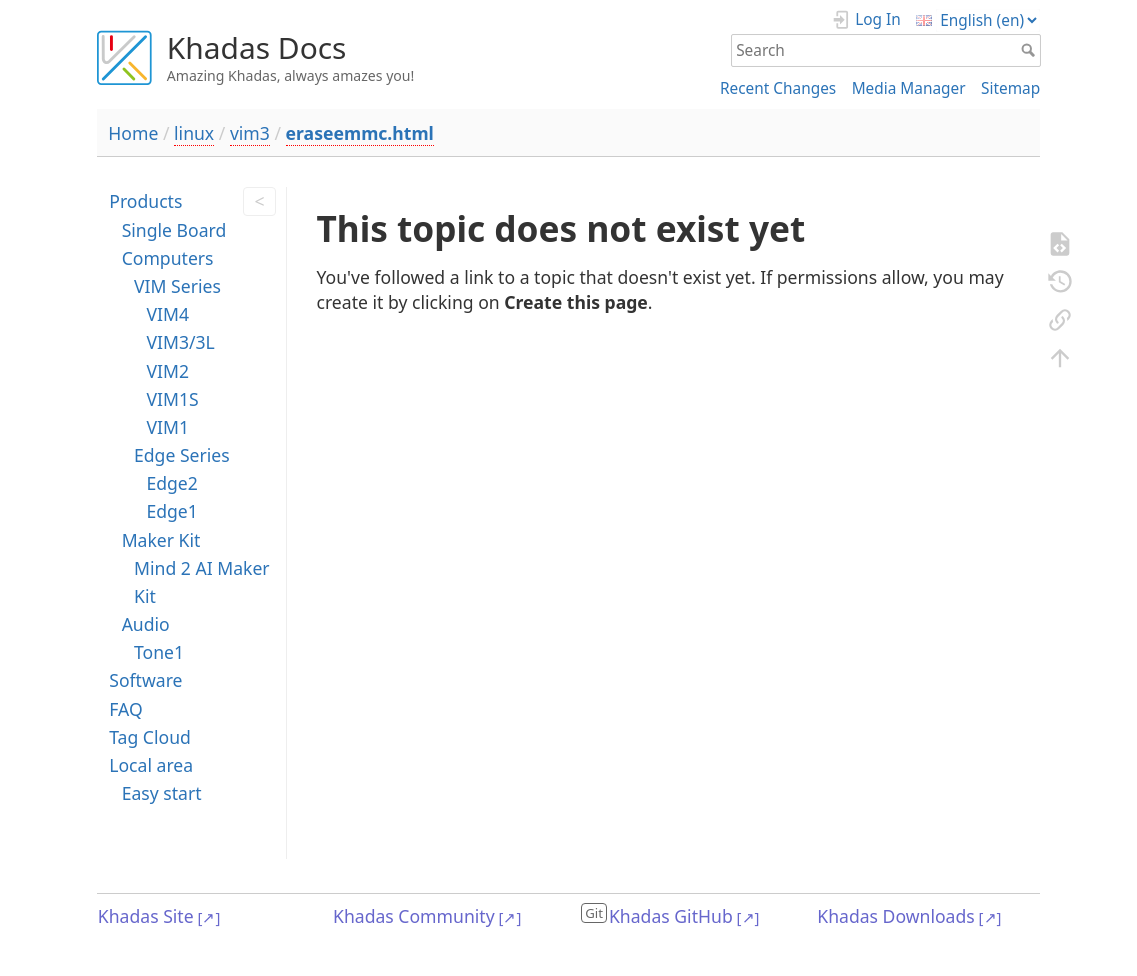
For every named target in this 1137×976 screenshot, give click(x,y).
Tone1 (159, 652)
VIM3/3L (180, 342)
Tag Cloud (150, 737)
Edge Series (182, 455)
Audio (146, 624)
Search (1030, 50)
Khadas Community (414, 916)
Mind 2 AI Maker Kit (202, 582)
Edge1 (171, 511)
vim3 (250, 133)
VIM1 (167, 427)
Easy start (162, 793)
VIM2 (167, 371)
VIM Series (177, 286)
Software (145, 680)
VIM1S (172, 399)
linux (194, 133)
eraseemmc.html (360, 133)
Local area (151, 765)
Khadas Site (146, 916)
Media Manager (909, 88)
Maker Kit (161, 540)
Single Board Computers (174, 244)
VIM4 (167, 314)
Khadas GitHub (671, 916)
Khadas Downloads (895, 916)
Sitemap (1010, 88)
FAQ (125, 709)
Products (145, 201)
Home (133, 133)
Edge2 (171, 483)
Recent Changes (778, 88)
